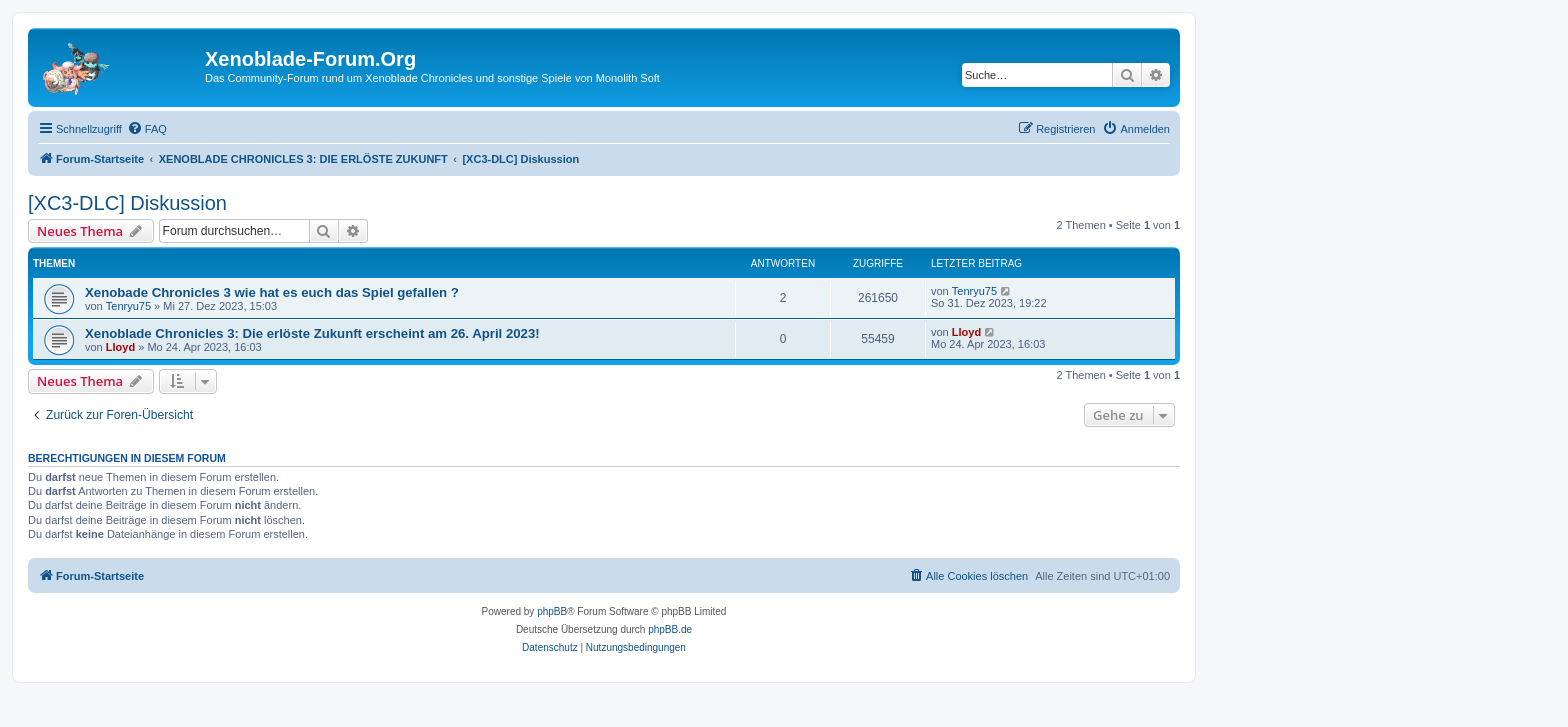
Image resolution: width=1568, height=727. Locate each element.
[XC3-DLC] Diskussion (127, 203)
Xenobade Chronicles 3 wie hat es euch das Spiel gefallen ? (272, 292)
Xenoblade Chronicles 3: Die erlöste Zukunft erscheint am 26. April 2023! (312, 333)
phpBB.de (670, 629)
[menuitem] (147, 129)
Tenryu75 (128, 306)
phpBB (552, 611)
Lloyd (120, 347)
